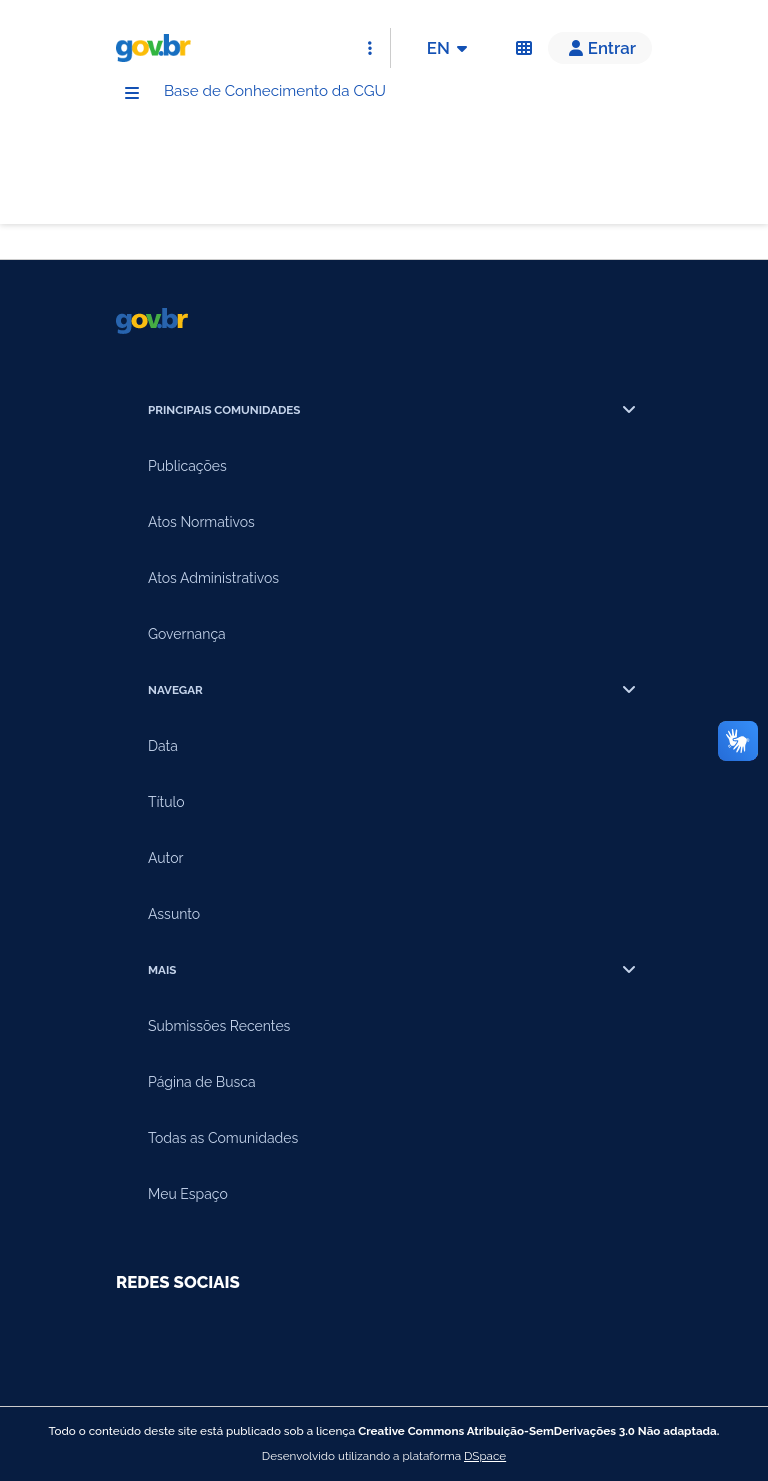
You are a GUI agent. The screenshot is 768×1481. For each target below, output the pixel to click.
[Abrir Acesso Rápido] (370, 48)
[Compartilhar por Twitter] (304, 1338)
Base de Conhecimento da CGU (311, 94)
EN (450, 48)
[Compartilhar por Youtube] (136, 1338)
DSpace (485, 1456)
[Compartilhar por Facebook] (192, 1338)
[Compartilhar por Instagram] (248, 1338)
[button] (600, 48)
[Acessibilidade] (524, 48)
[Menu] (132, 95)
